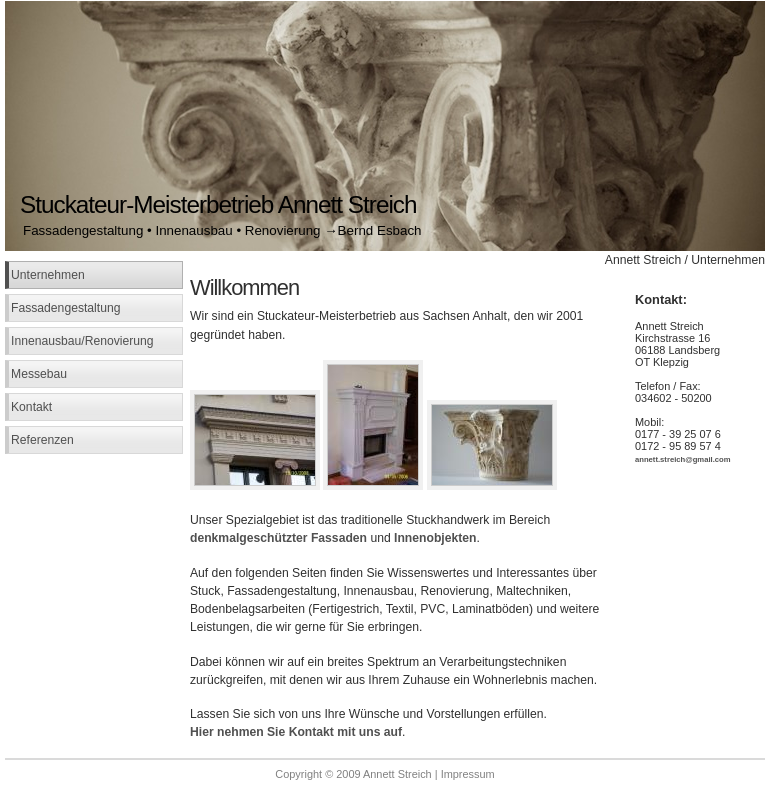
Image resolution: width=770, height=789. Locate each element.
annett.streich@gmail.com (683, 459)
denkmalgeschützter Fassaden (278, 538)
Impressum (468, 774)
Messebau (39, 374)
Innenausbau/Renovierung (82, 341)
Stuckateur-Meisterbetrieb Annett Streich (218, 204)
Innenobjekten (435, 538)
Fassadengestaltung (65, 308)
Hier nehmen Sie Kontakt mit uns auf (296, 732)
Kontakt (31, 407)
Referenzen (42, 440)
